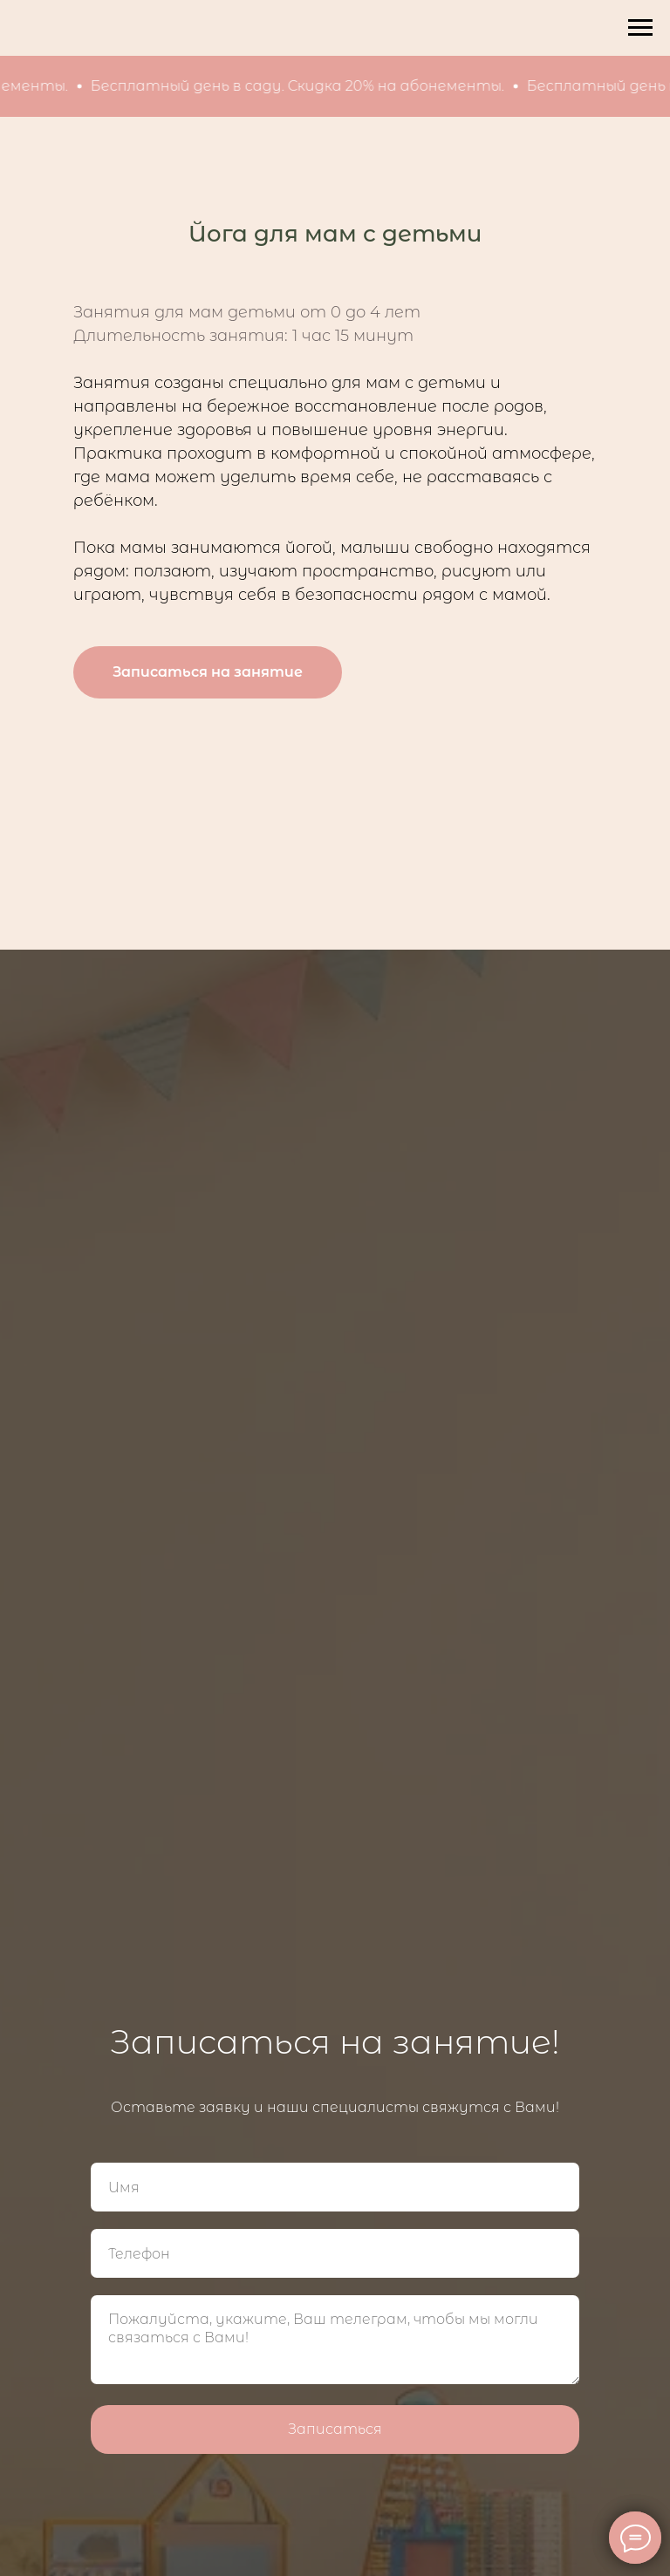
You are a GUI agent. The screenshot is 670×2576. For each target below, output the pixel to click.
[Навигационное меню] (640, 28)
